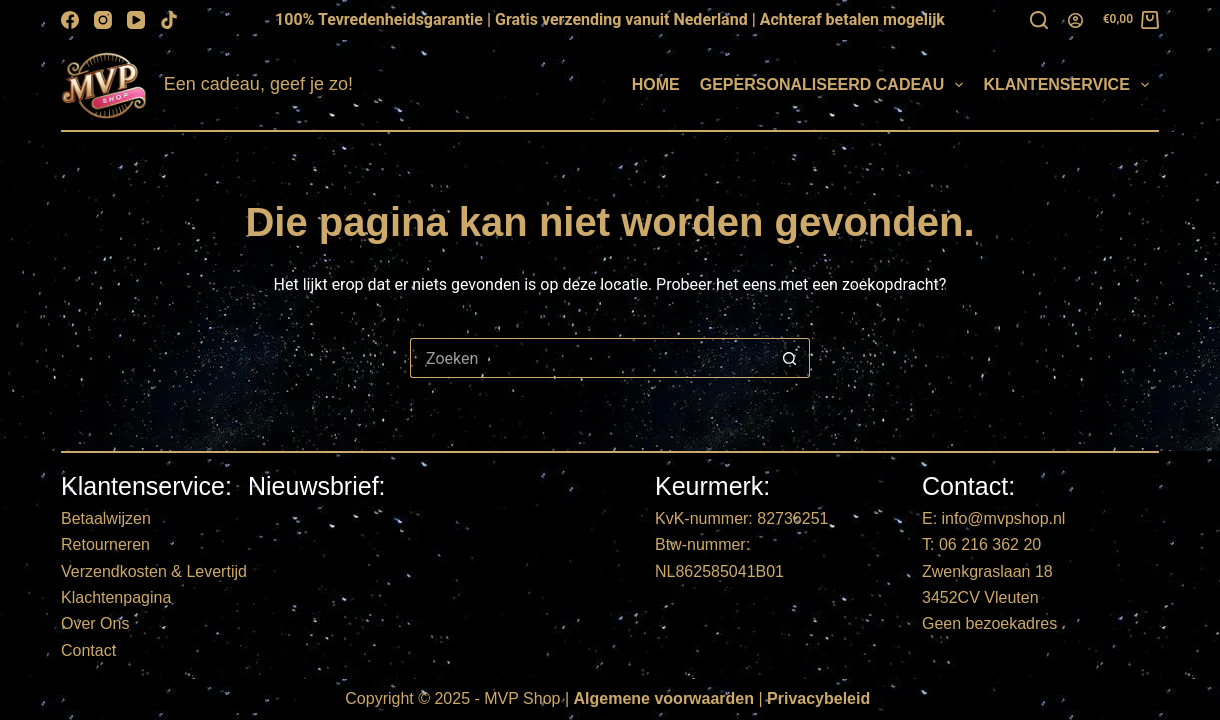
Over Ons (95, 623)
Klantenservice (1070, 85)
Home (656, 84)
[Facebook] (70, 20)
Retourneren (105, 544)
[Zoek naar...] (590, 358)
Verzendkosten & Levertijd (154, 571)
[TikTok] (169, 20)
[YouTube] (136, 20)
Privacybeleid (818, 698)
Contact (88, 650)
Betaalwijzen (106, 518)
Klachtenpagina (116, 597)
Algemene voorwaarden (664, 698)
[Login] (1075, 20)
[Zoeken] (1039, 20)
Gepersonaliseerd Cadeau (836, 85)
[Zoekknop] (790, 358)
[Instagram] (103, 20)
